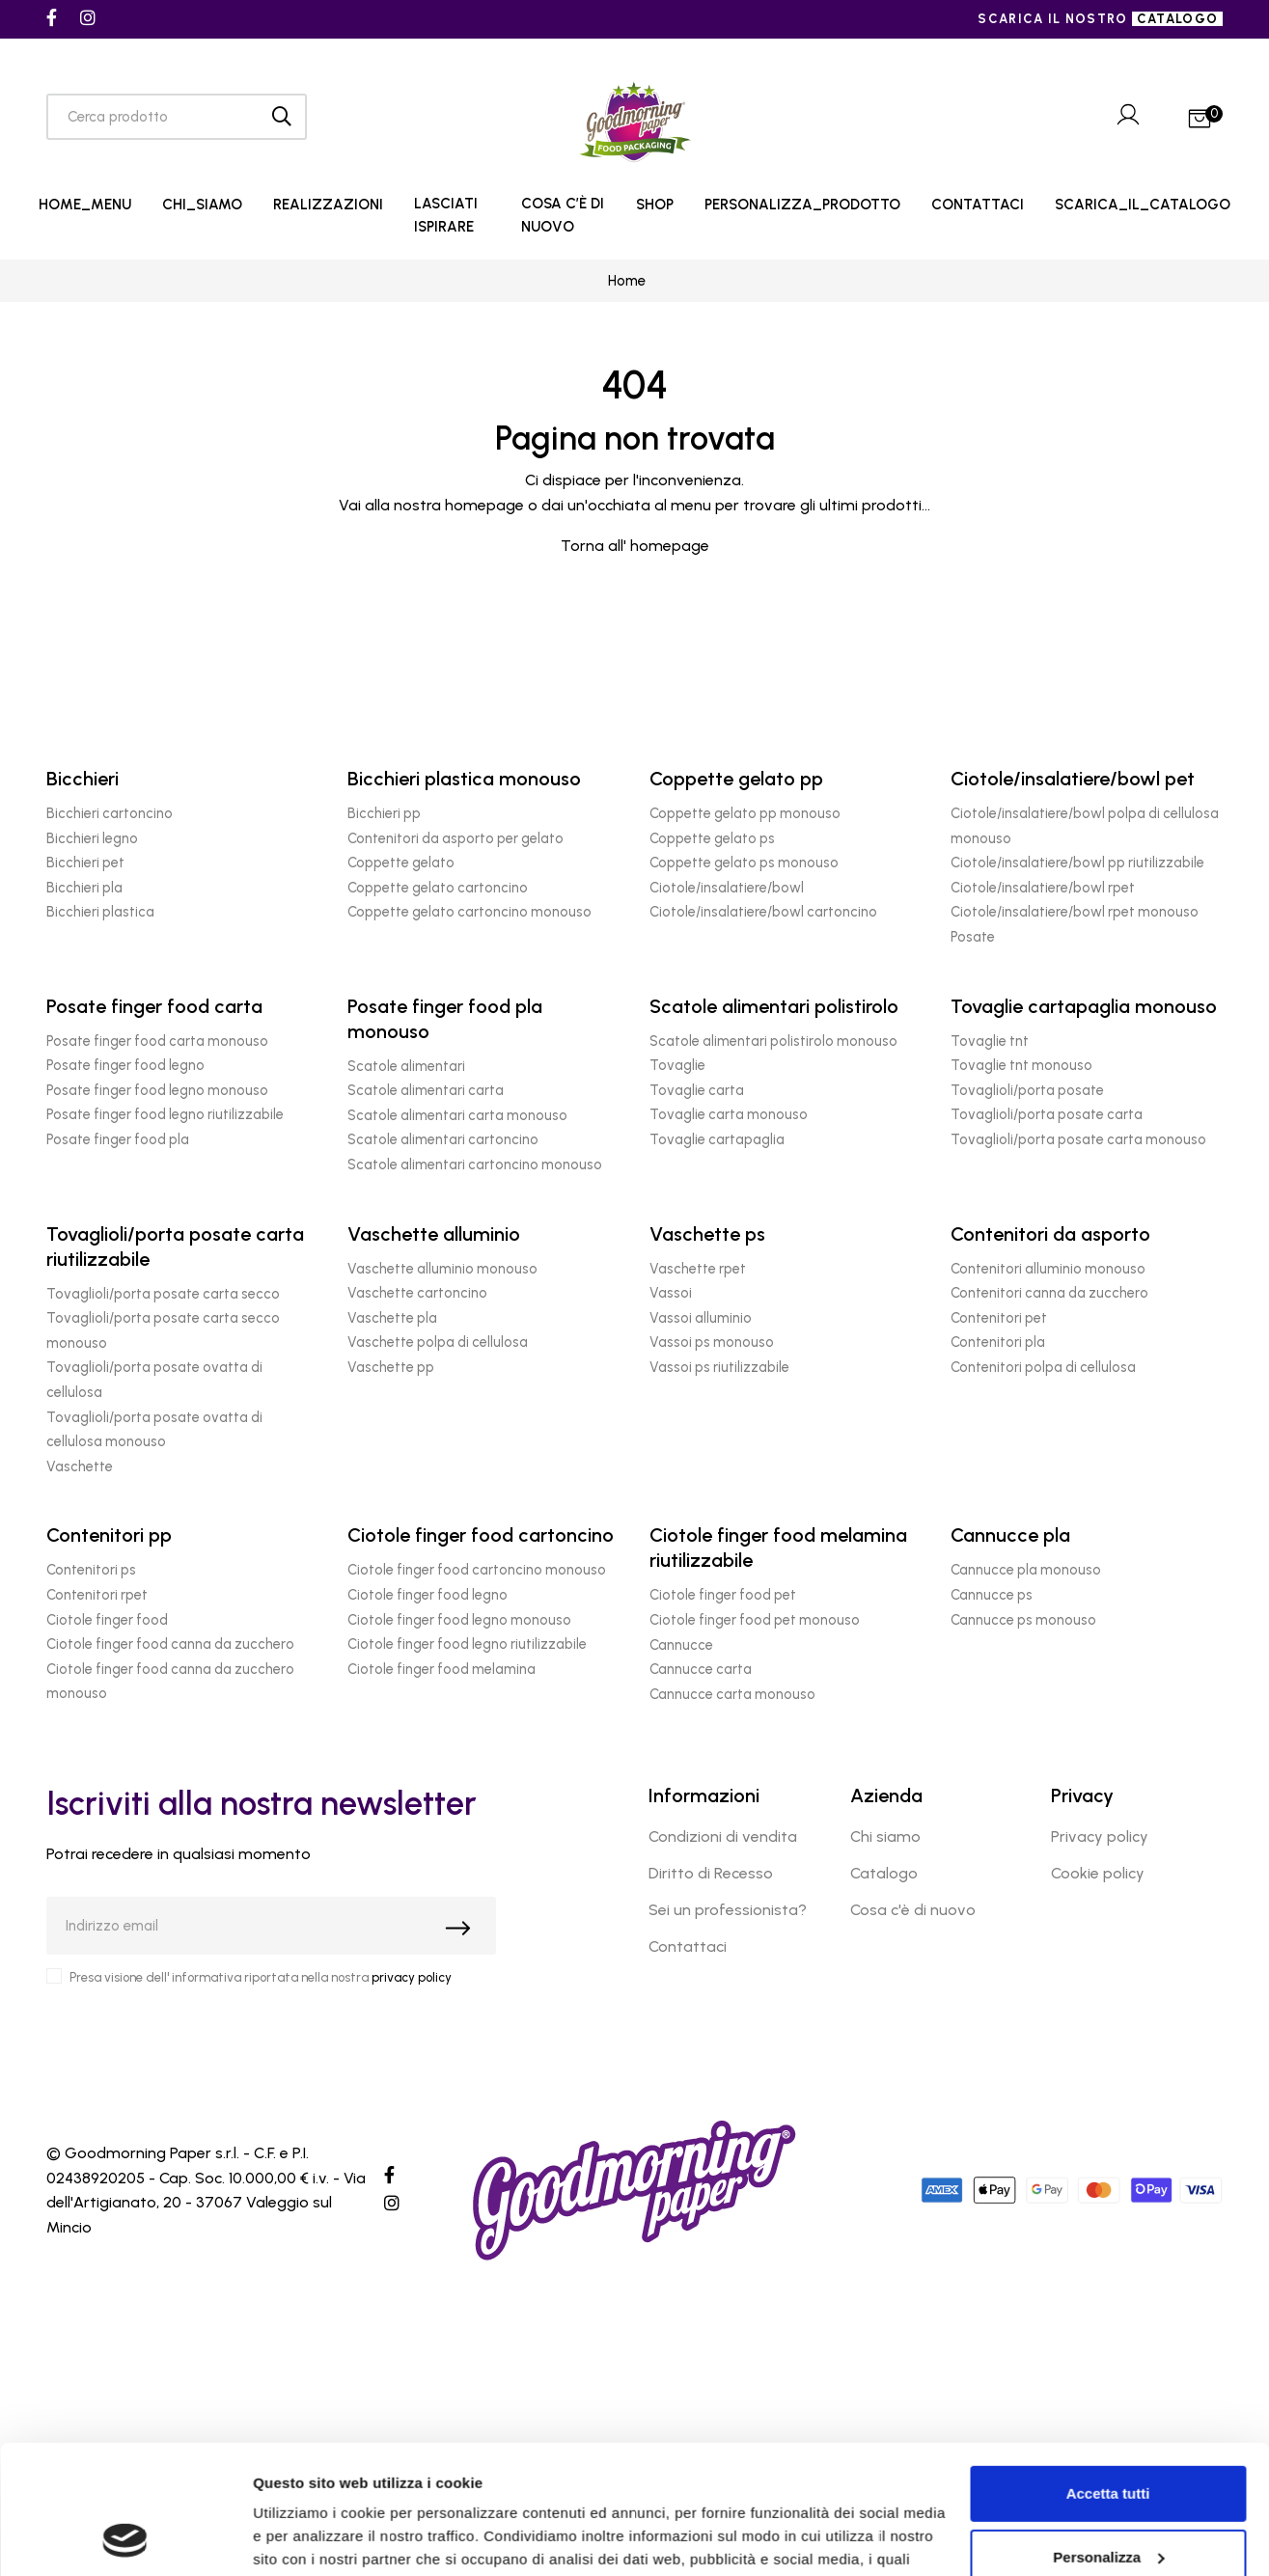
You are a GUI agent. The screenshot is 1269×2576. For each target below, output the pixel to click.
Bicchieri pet (85, 862)
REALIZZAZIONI (328, 204)
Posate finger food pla (117, 1139)
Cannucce (681, 1645)
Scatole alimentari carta (425, 1090)
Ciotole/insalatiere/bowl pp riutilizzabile (1077, 862)
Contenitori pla (998, 1342)
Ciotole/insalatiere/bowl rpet (1043, 887)
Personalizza (1108, 2435)
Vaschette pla (392, 1318)
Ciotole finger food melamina (441, 1669)
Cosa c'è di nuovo (913, 1910)
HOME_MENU (85, 204)
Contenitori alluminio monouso (1048, 1268)
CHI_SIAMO (202, 204)
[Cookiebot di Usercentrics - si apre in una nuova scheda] (125, 2538)
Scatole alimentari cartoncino (442, 1139)
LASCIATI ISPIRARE (446, 215)
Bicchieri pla (84, 887)
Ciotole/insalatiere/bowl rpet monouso (1075, 911)
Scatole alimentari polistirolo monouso (773, 1041)
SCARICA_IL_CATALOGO (1142, 204)
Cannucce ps (992, 1594)
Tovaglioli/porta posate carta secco (163, 1293)
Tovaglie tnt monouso (1021, 1065)
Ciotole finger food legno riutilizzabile (467, 1644)
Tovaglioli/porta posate (1027, 1090)
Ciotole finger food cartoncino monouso (476, 1569)
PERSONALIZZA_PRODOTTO (802, 204)
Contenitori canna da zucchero (1049, 1293)
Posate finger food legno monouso (157, 1090)
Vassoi (670, 1293)
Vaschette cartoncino (417, 1293)
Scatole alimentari (406, 1066)
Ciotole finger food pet (722, 1594)
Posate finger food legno (125, 1065)
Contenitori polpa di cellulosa (1043, 1367)
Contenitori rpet (97, 1594)
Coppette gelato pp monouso (745, 813)
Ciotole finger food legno (427, 1594)
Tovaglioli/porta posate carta (1047, 1114)
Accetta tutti (1108, 2373)
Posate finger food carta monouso (157, 1041)
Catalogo (884, 1873)
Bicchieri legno (92, 838)
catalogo (1177, 19)
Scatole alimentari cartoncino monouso (474, 1164)
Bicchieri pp (384, 813)
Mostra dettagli (305, 2538)
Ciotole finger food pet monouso (754, 1620)
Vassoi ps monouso (711, 1342)
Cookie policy (1098, 1873)
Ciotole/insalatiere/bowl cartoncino (763, 911)
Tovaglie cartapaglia (717, 1139)
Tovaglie (677, 1065)
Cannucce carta (700, 1669)
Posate (973, 936)
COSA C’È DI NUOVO (562, 215)
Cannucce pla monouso (1026, 1569)
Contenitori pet (999, 1318)
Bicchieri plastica (100, 911)
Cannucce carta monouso (732, 1694)
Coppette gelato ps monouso (744, 862)
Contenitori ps (91, 1569)
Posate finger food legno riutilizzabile (165, 1114)
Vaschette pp (390, 1367)
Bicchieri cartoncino (109, 813)
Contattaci (687, 1946)
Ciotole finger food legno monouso (459, 1620)
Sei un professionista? (727, 1910)
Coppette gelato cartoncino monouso (469, 911)
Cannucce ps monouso (1023, 1620)
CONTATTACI (977, 204)
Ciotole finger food (107, 1620)
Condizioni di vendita (722, 1836)
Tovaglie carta (696, 1090)
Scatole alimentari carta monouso (457, 1115)
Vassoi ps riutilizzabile (719, 1367)
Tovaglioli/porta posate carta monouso (1078, 1139)
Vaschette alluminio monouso (442, 1268)
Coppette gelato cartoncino (437, 887)
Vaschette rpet (697, 1268)
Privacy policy (1099, 1836)
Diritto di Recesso (710, 1873)
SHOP (655, 204)
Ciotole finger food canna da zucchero (170, 1644)
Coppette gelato (401, 862)
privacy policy (412, 1977)
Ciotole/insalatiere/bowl (726, 887)
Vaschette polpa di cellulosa (437, 1342)
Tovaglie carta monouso (728, 1114)
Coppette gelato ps (712, 838)
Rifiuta (1108, 2499)
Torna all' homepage (635, 545)
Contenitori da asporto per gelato (455, 838)
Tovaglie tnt (990, 1041)
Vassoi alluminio (700, 1318)
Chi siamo (885, 1836)
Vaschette (79, 1466)
